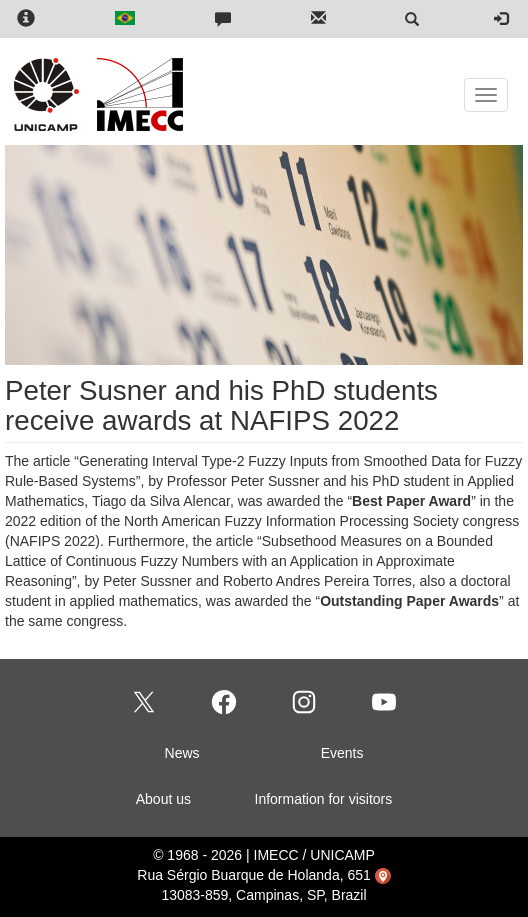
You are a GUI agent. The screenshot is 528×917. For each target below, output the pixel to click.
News (182, 753)
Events (342, 753)
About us (163, 799)
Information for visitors (324, 799)
